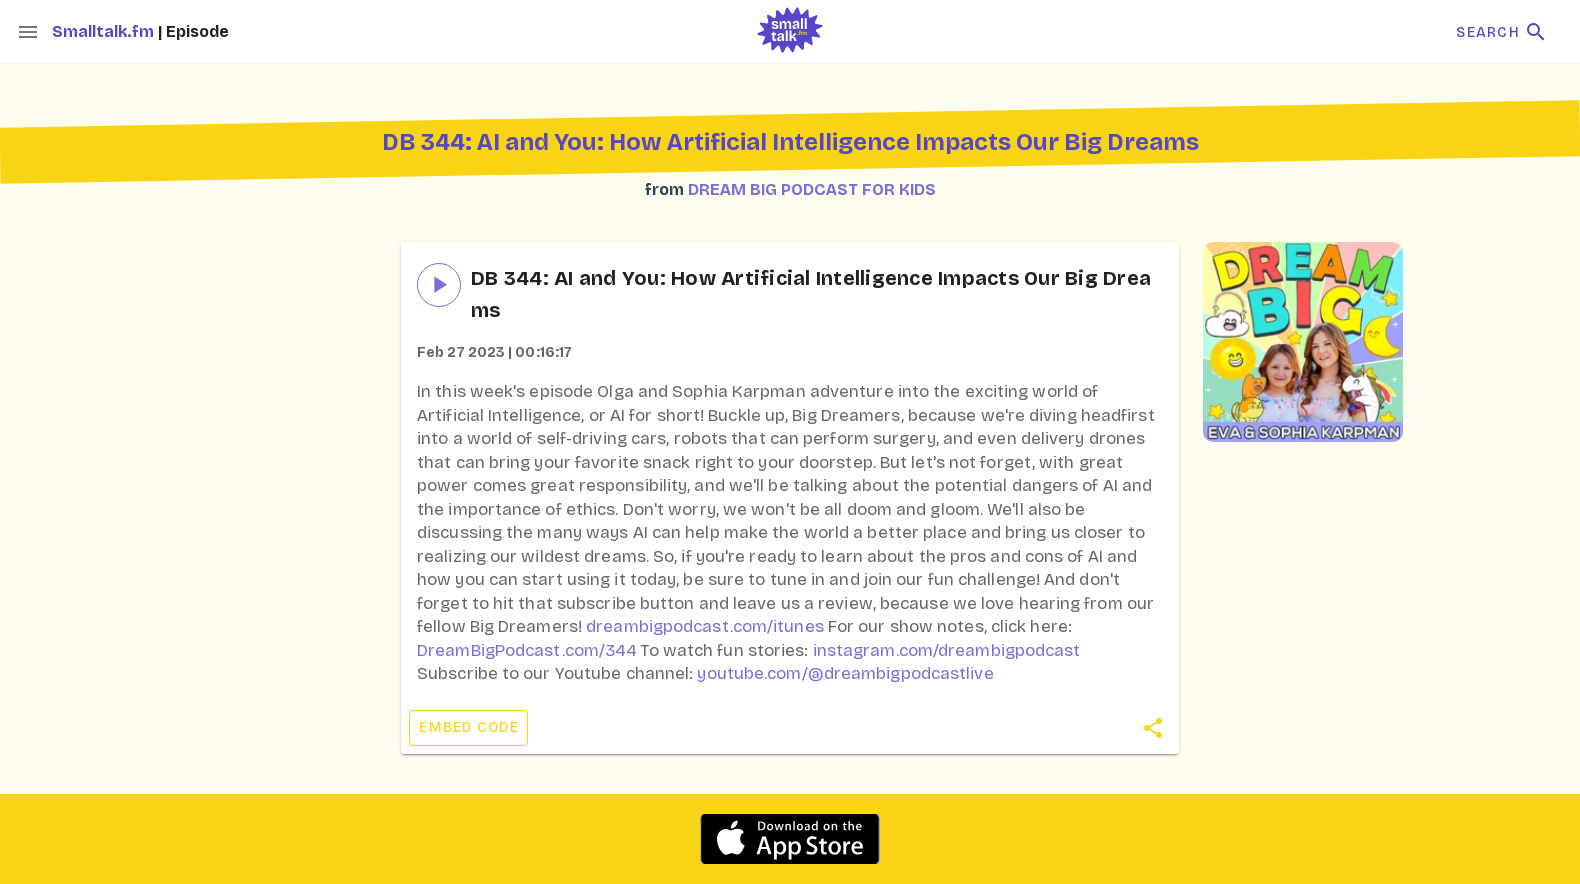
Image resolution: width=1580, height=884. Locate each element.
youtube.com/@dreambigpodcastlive (845, 673)
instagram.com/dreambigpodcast (947, 650)
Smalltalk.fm (105, 31)
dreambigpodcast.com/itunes (705, 626)
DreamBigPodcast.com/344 (526, 650)
